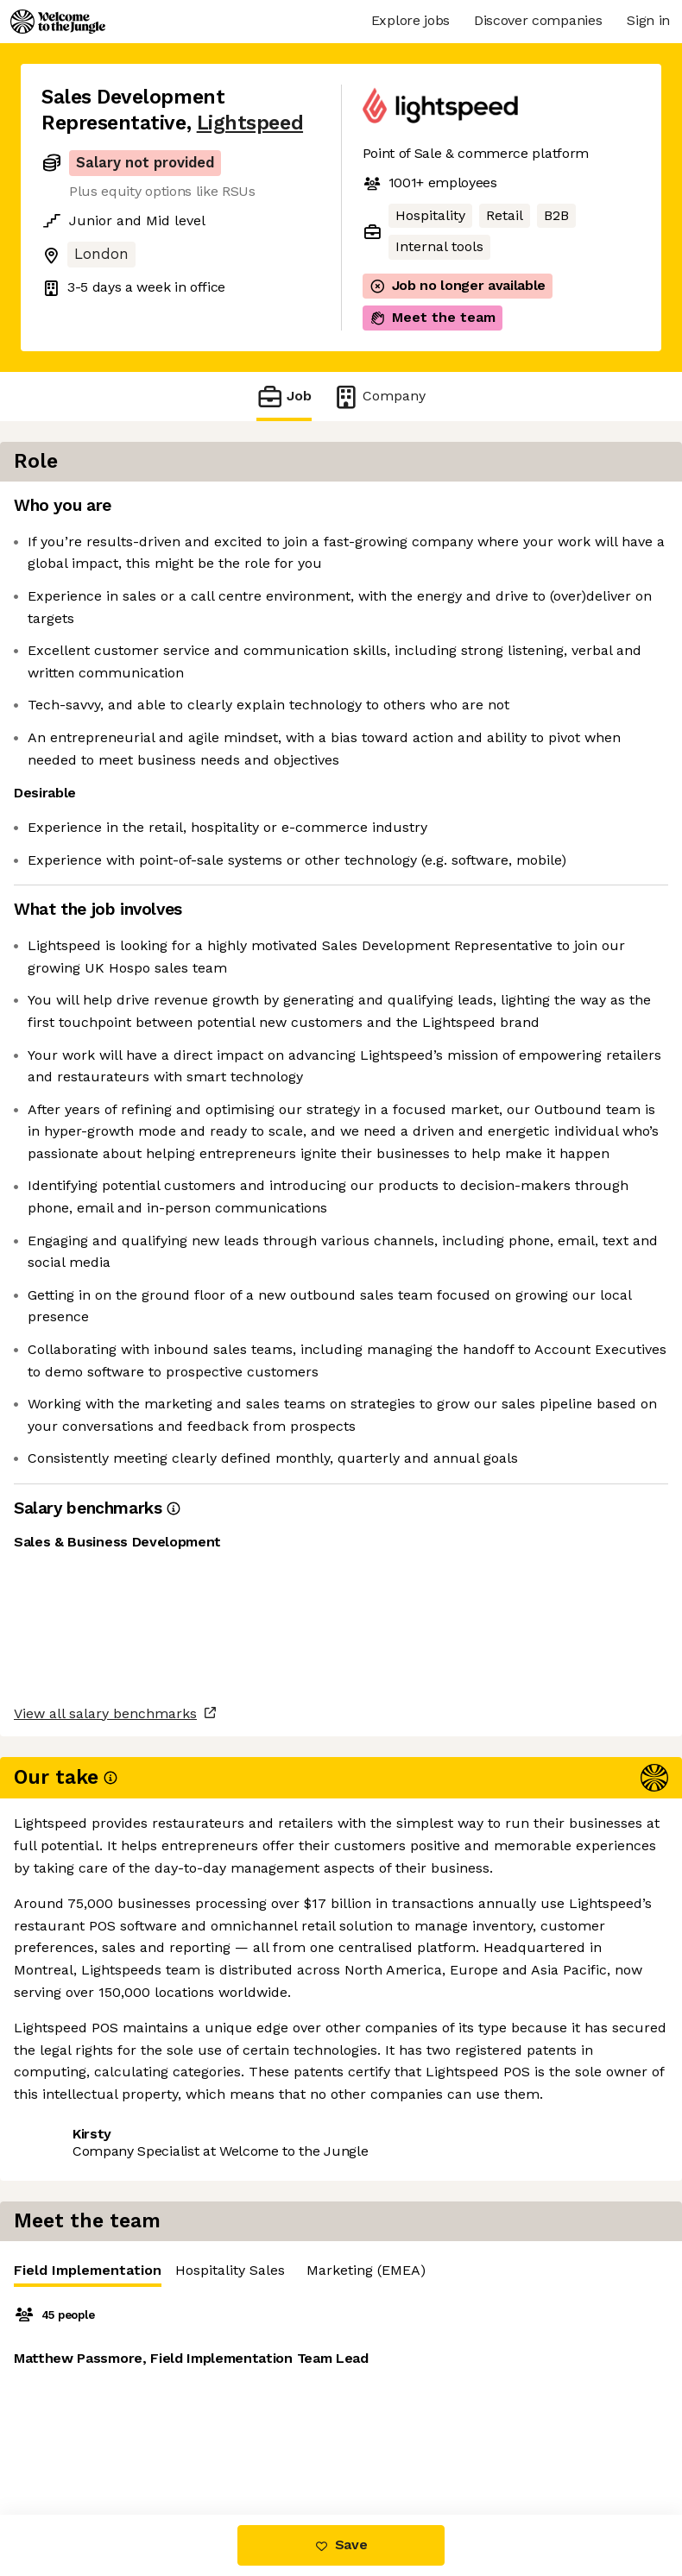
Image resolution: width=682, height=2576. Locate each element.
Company (379, 396)
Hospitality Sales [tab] (592, 510)
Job (284, 396)
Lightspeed (250, 123)
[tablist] (522, 511)
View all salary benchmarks (126, 2375)
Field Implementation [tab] (449, 514)
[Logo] (57, 21)
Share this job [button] (89, 2442)
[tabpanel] (522, 669)
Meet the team (432, 317)
